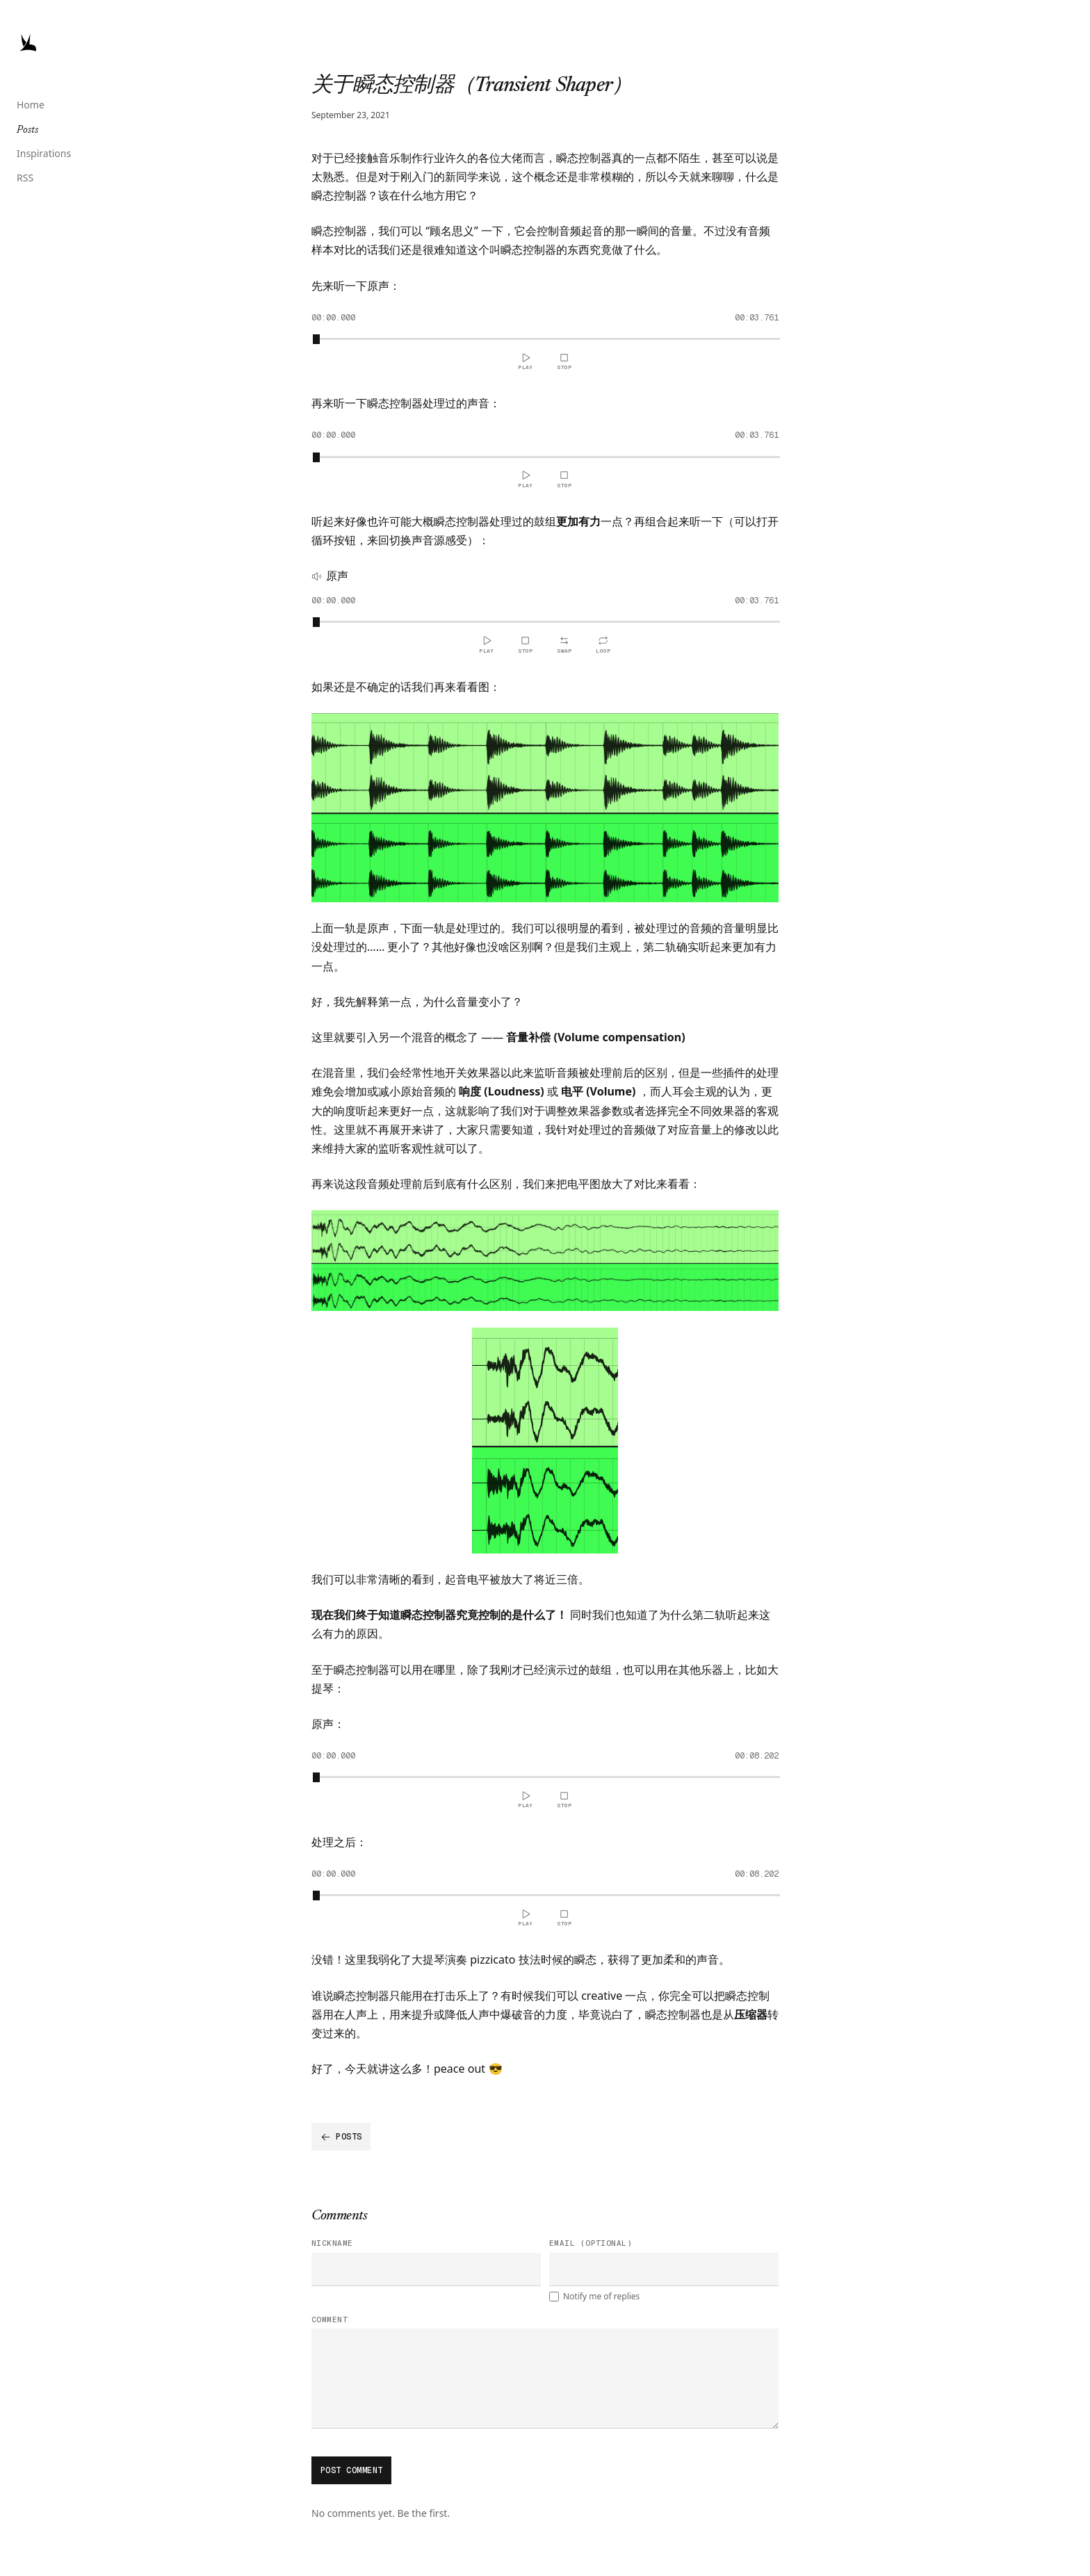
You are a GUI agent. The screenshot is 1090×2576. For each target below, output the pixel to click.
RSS (25, 177)
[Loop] (603, 644)
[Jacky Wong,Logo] (28, 42)
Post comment (351, 2470)
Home (30, 104)
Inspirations (44, 153)
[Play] (525, 361)
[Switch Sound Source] (564, 644)
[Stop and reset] (564, 361)
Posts (27, 131)
